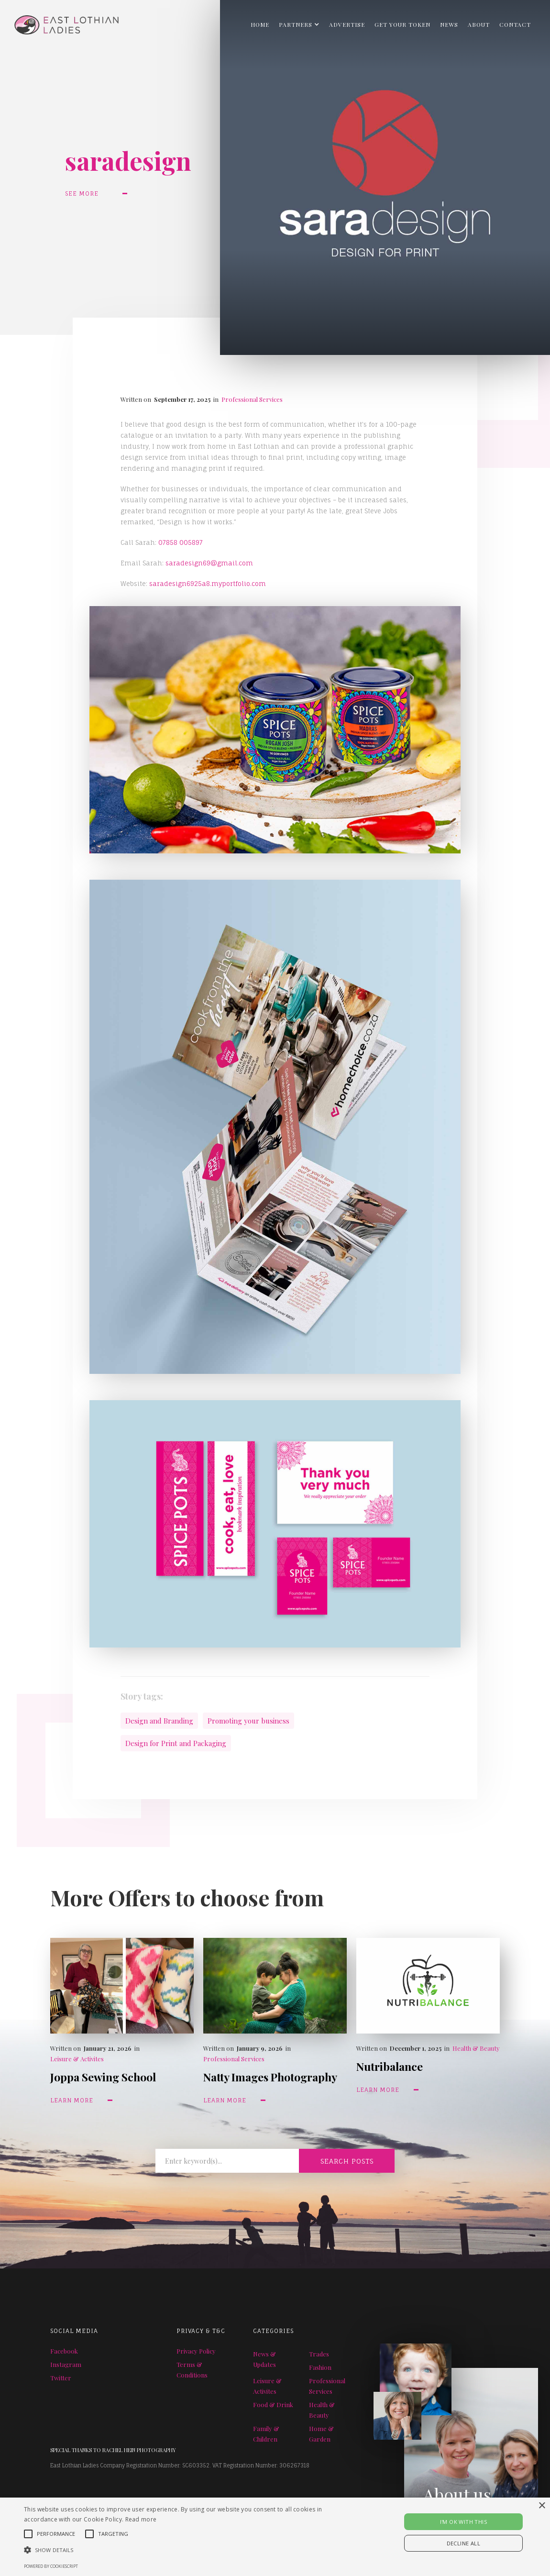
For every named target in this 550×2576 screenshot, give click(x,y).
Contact (515, 24)
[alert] (275, 2537)
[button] (299, 24)
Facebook (64, 2351)
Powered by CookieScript (51, 2566)
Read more (141, 2519)
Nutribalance (389, 2066)
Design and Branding (159, 1720)
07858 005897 (180, 542)
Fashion (320, 2367)
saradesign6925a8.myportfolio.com (207, 583)
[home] (59, 22)
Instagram (65, 2364)
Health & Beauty (476, 2048)
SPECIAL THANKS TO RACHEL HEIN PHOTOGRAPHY (113, 2450)
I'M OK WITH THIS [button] (463, 2521)
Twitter (60, 2378)
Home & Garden (321, 2433)
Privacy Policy (196, 2351)
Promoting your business (248, 1720)
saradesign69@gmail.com (209, 563)
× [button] (541, 2506)
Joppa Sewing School (103, 2076)
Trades (319, 2354)
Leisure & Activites (77, 2059)
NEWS (449, 24)
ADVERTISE (347, 24)
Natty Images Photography (270, 2076)
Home (260, 24)
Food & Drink (273, 2404)
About (479, 24)
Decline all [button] (463, 2543)
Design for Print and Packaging (175, 1743)
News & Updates (264, 2359)
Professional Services (252, 399)
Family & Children (266, 2433)
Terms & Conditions (192, 2369)
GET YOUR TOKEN (402, 24)
